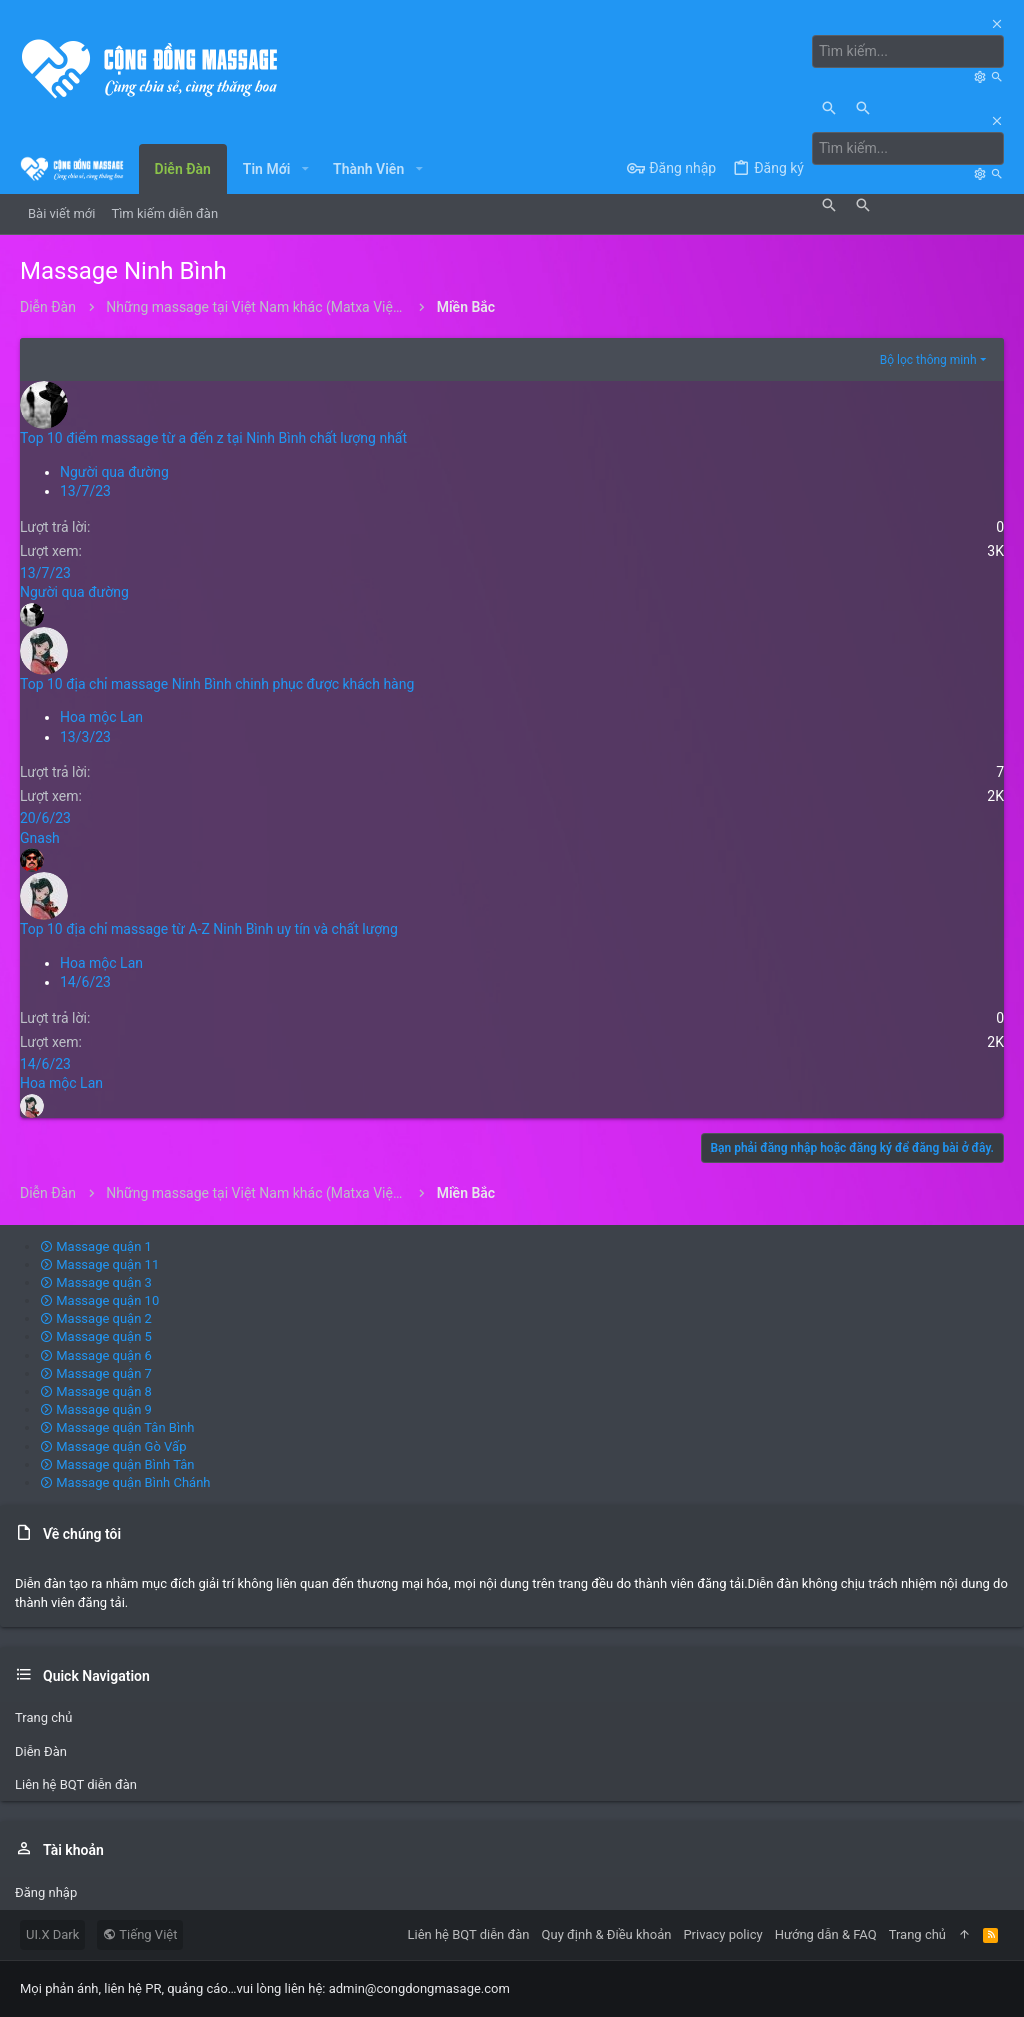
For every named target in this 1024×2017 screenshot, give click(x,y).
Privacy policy (722, 1934)
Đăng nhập (46, 1892)
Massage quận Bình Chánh (125, 1482)
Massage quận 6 (96, 1355)
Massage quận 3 (96, 1282)
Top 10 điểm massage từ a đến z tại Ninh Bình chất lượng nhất (213, 438)
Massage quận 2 (96, 1318)
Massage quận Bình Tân (117, 1464)
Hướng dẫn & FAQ (826, 1934)
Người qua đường (114, 472)
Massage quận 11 (99, 1264)
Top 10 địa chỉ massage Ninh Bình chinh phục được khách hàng (217, 684)
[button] (304, 169)
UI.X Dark (52, 1934)
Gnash (40, 838)
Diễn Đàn (41, 1751)
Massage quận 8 (96, 1391)
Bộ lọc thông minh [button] (928, 360)
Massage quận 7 (96, 1373)
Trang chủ (43, 1717)
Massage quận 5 (96, 1336)
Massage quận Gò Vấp (113, 1446)
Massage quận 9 (96, 1409)
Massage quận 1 (96, 1246)
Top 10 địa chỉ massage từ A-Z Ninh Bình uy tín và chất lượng (209, 929)
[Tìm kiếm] (908, 52)
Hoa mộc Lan (101, 717)
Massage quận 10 (99, 1300)
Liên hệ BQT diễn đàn (76, 1784)
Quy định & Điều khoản (607, 1934)
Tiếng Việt (140, 1934)
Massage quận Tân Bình (117, 1427)
